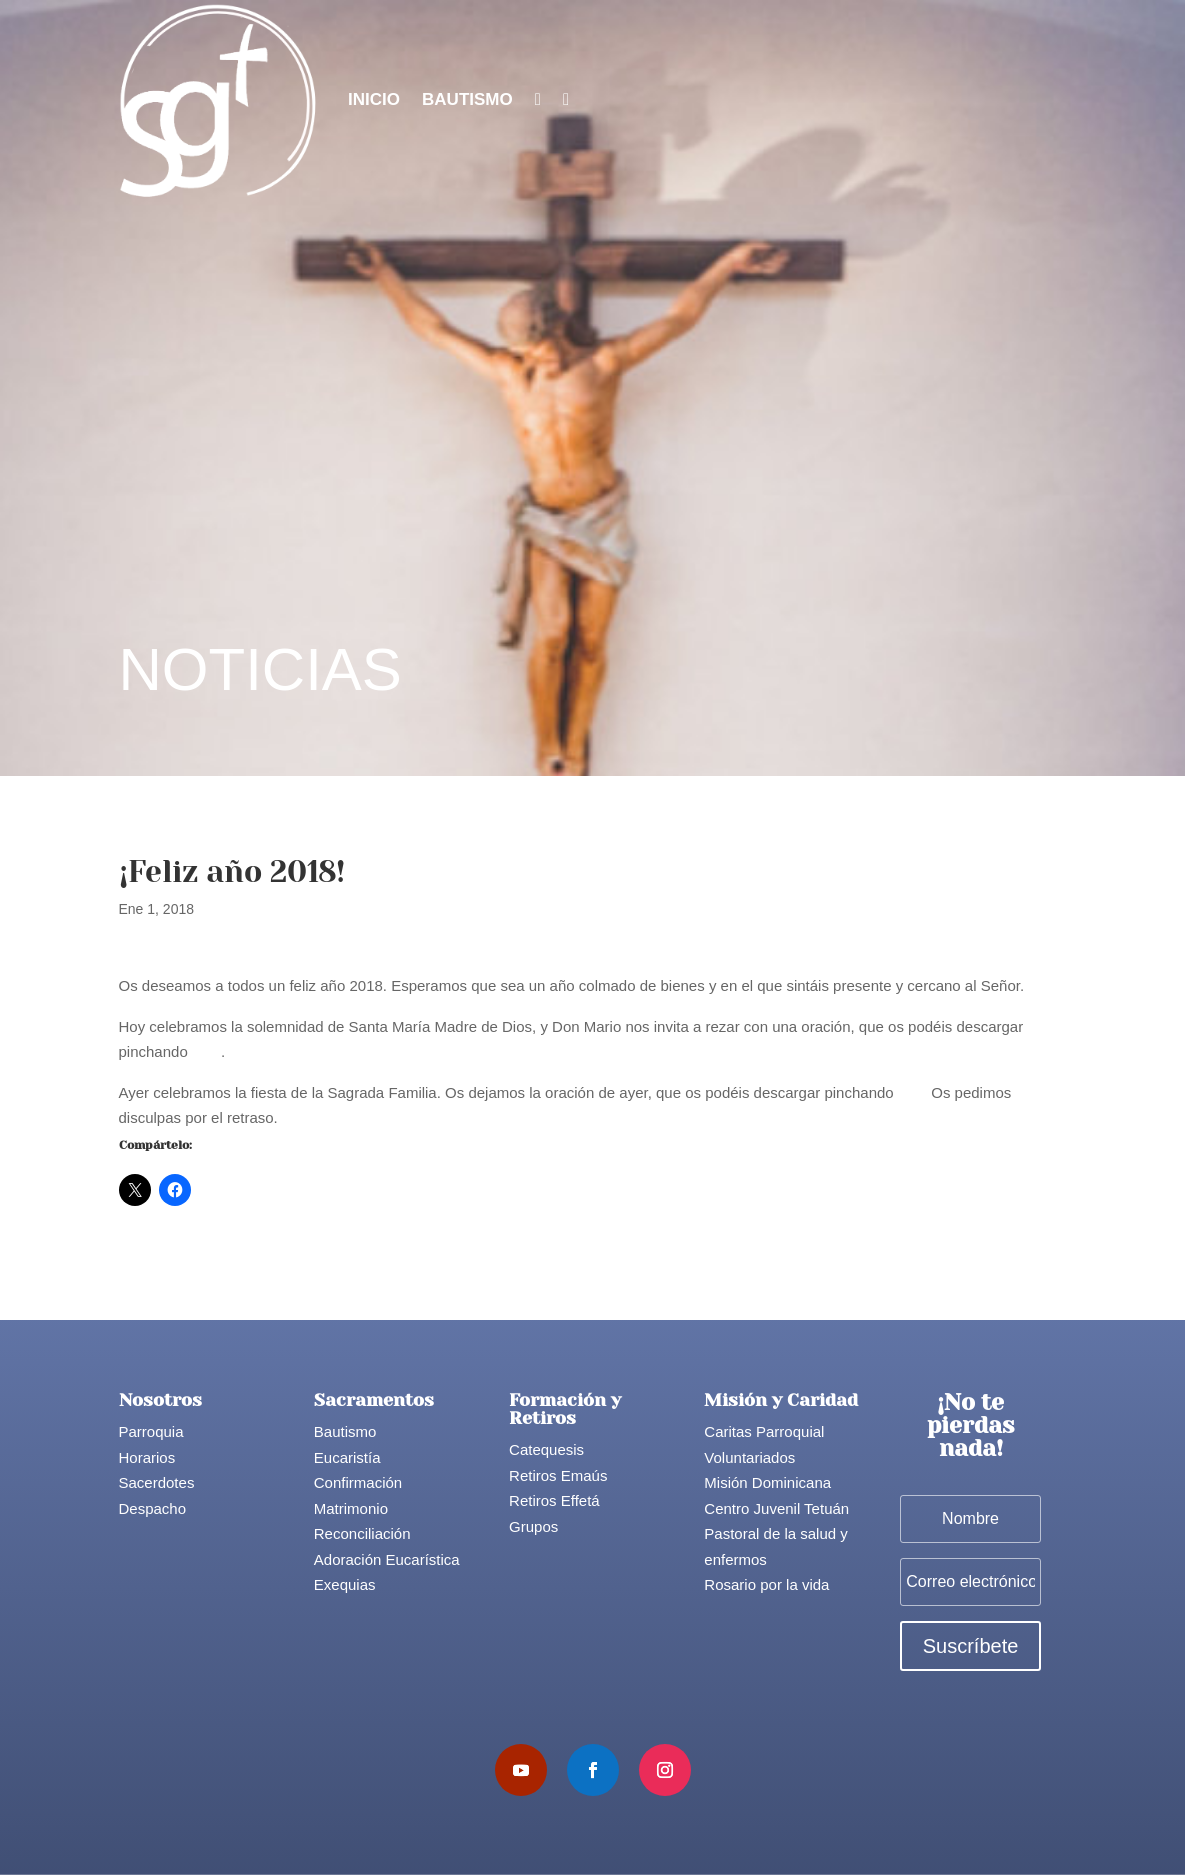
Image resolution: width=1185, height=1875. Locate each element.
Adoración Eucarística (387, 1559)
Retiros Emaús (558, 1475)
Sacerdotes (157, 1482)
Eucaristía (347, 1457)
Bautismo (467, 99)
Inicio (374, 99)
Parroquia (151, 1431)
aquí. (914, 1092)
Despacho (153, 1508)
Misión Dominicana (767, 1482)
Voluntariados (749, 1457)
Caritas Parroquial (764, 1431)
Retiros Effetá (554, 1500)
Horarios (147, 1457)
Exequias (345, 1584)
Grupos (533, 1526)
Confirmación (358, 1482)
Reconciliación (362, 1533)
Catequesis (546, 1449)
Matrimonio (351, 1508)
